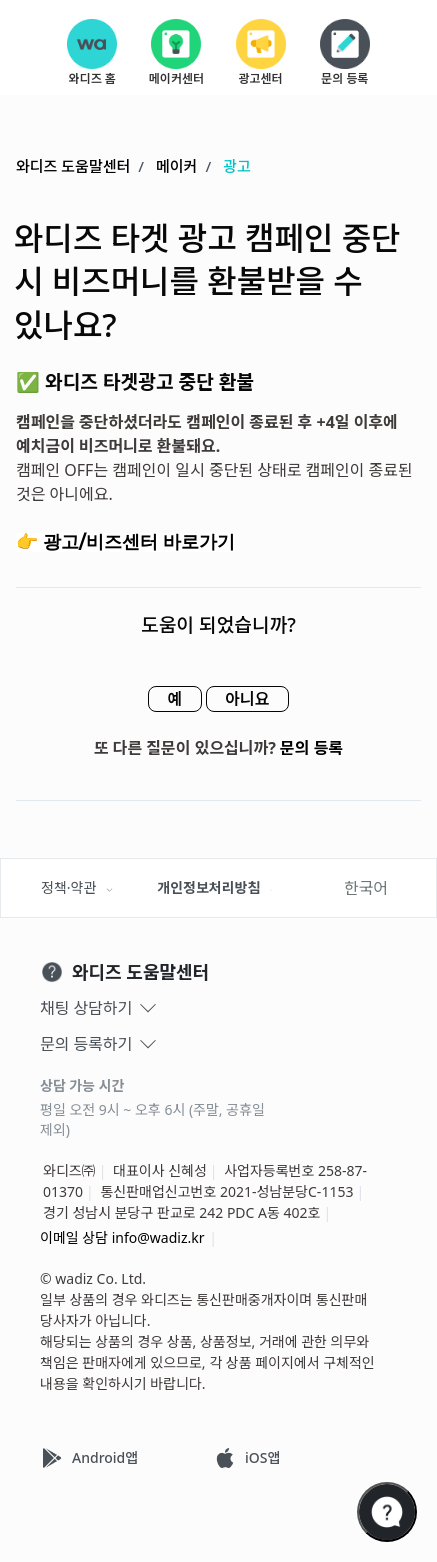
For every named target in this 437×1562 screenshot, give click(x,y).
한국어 (366, 888)
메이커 (176, 167)
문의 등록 (311, 749)
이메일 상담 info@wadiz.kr (122, 1237)
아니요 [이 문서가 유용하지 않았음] (253, 700)
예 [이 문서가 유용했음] (169, 700)
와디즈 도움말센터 (73, 167)
